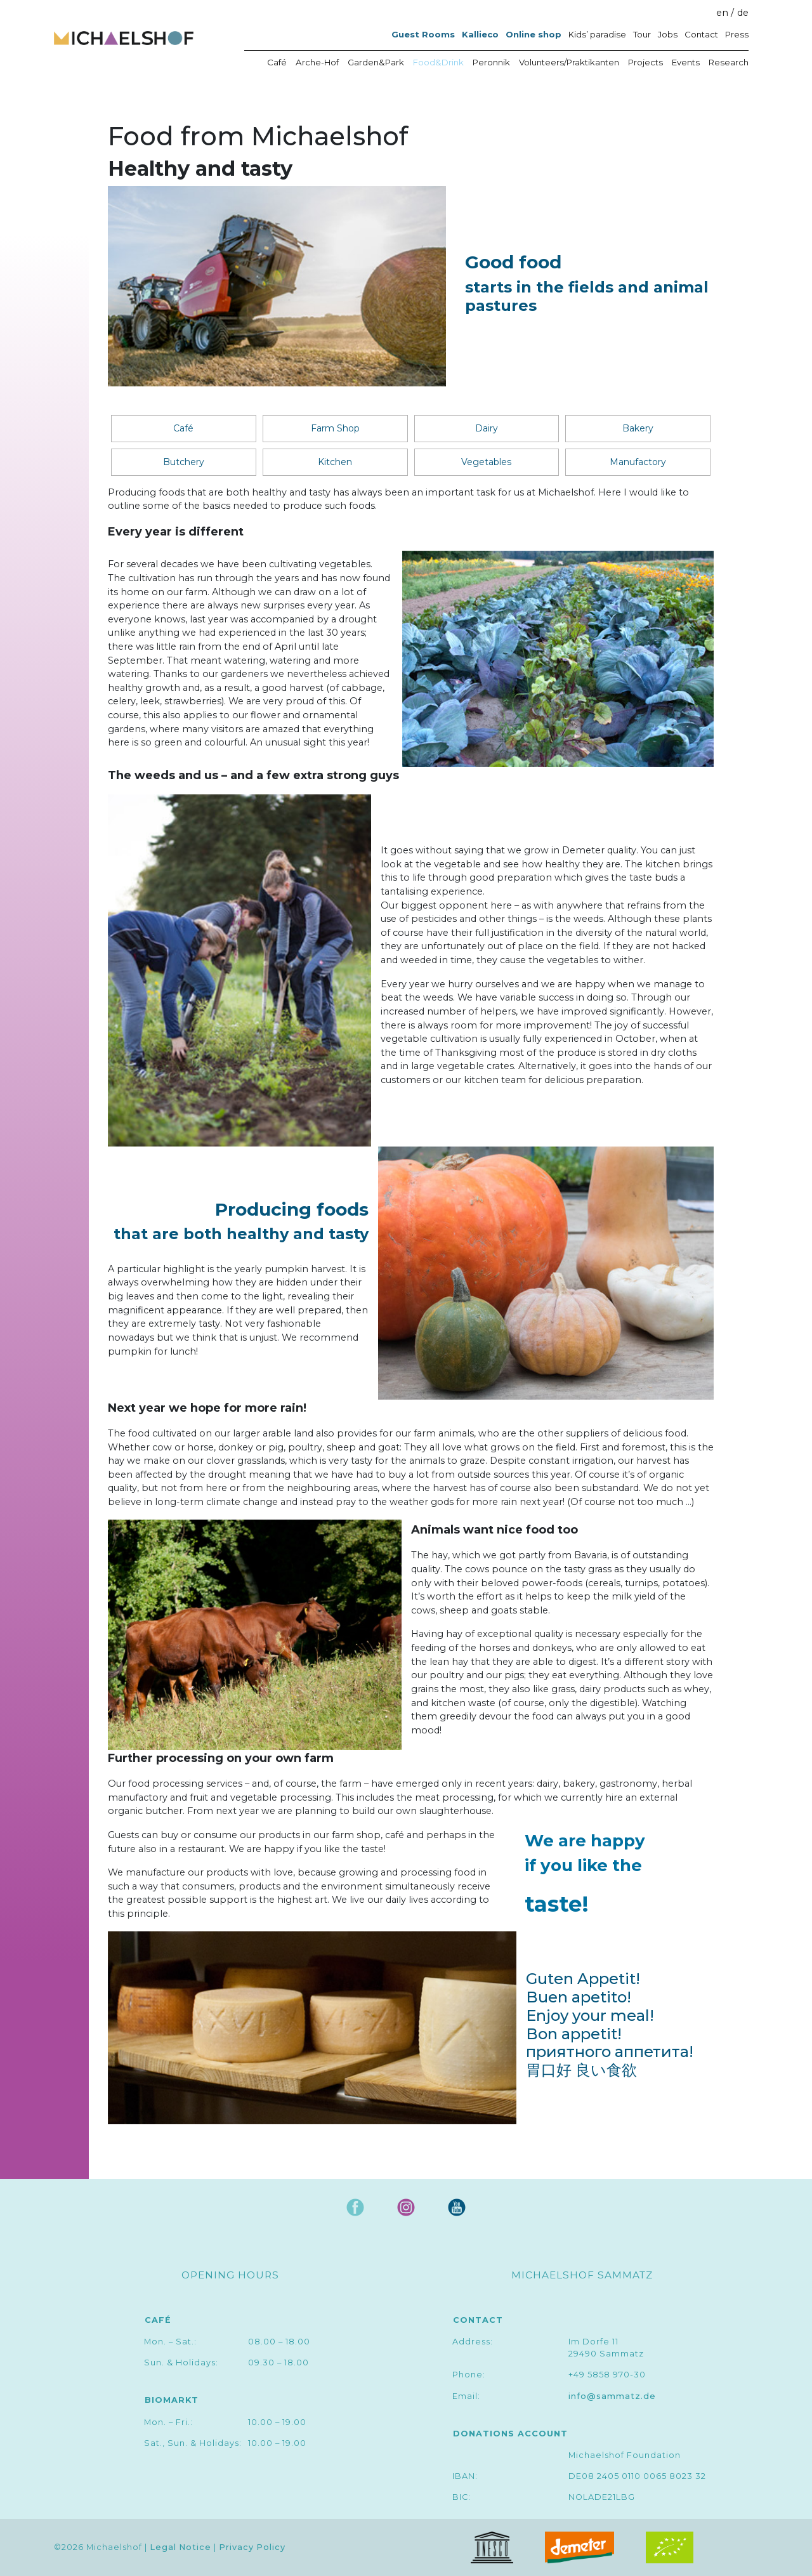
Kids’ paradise (597, 34)
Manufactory (638, 462)
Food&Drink (438, 62)
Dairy (486, 428)
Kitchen (335, 462)
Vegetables (486, 462)
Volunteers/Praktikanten (569, 62)
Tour (642, 34)
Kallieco (480, 34)
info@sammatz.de (612, 2396)
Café (277, 62)
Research (729, 62)
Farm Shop (335, 428)
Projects (645, 62)
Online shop (533, 34)
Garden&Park (376, 62)
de (743, 12)
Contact (701, 34)
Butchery (183, 462)
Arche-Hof (317, 62)
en (722, 12)
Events (686, 62)
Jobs (668, 34)
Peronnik (491, 62)
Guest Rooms (423, 34)
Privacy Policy (252, 2548)
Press (737, 34)
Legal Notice (180, 2548)
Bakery (637, 428)
